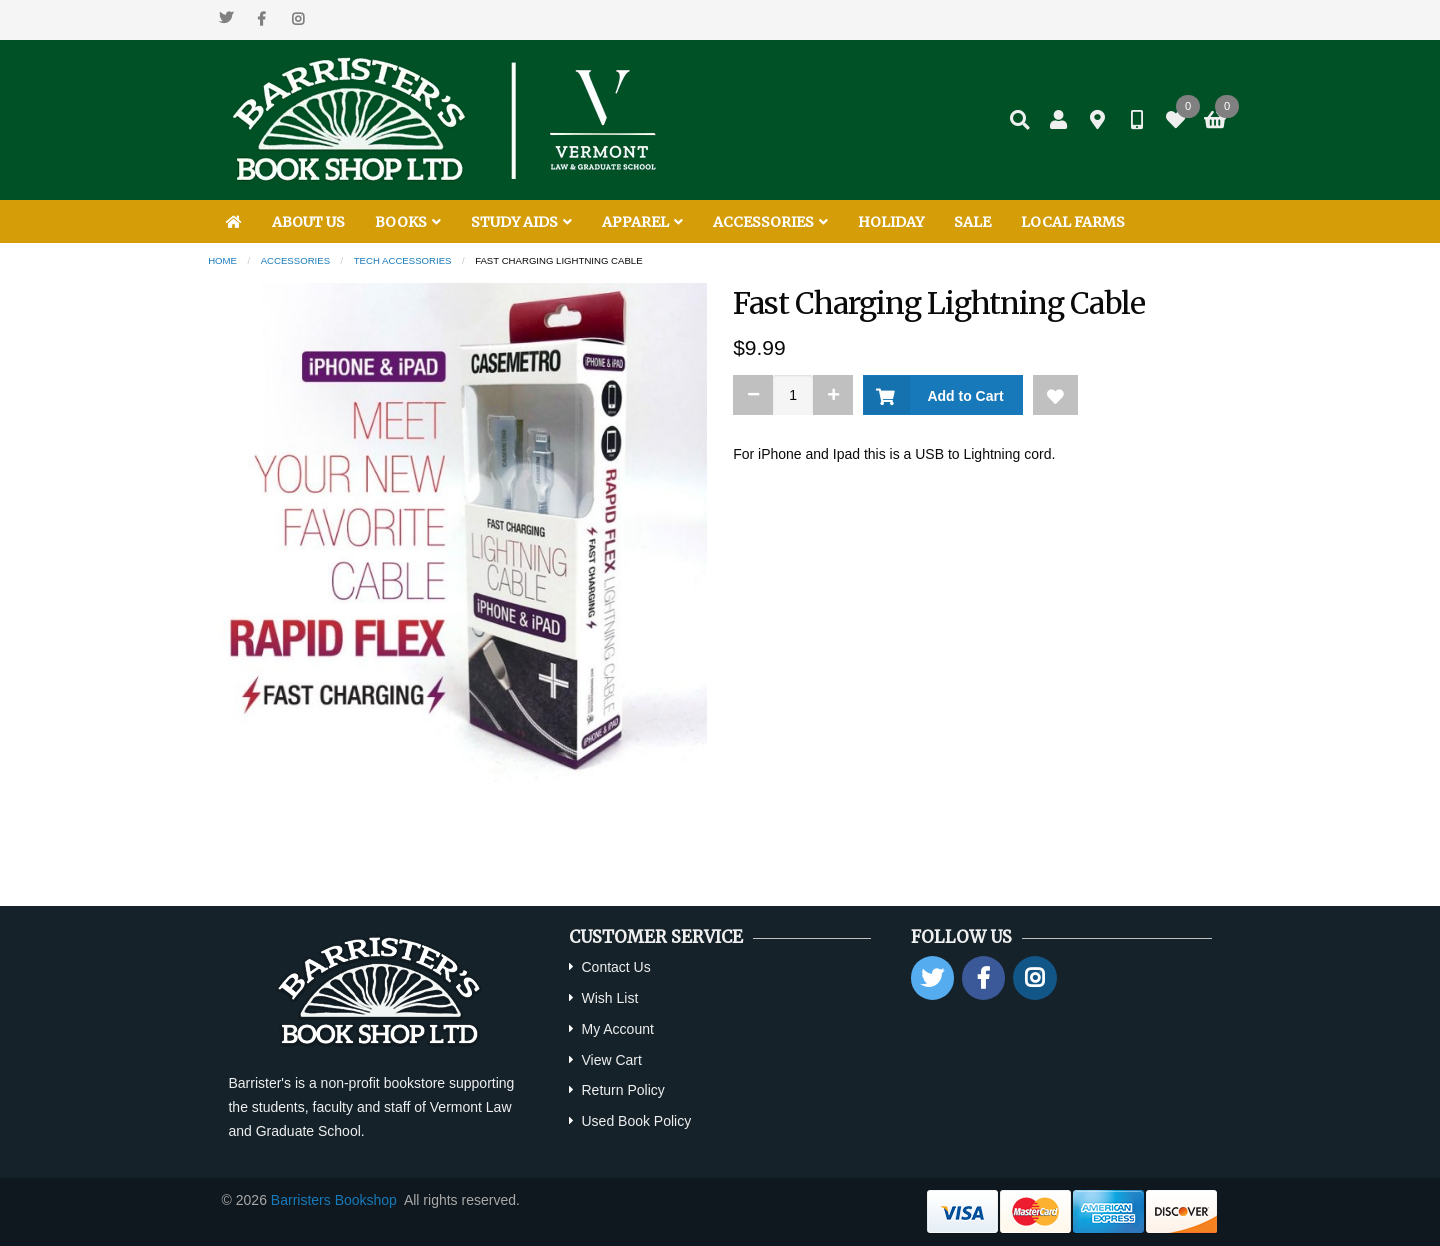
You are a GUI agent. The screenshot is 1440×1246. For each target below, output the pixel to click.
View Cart (611, 1060)
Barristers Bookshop (334, 1200)
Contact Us (615, 967)
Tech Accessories (403, 260)
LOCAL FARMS (1073, 222)
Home (222, 260)
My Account (617, 1029)
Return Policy (622, 1090)
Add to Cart (961, 396)
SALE (972, 222)
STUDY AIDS (521, 222)
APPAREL (642, 222)
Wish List (609, 998)
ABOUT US (308, 222)
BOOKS (408, 222)
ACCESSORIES (770, 222)
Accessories (295, 260)
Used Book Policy (636, 1121)
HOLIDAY (891, 222)
